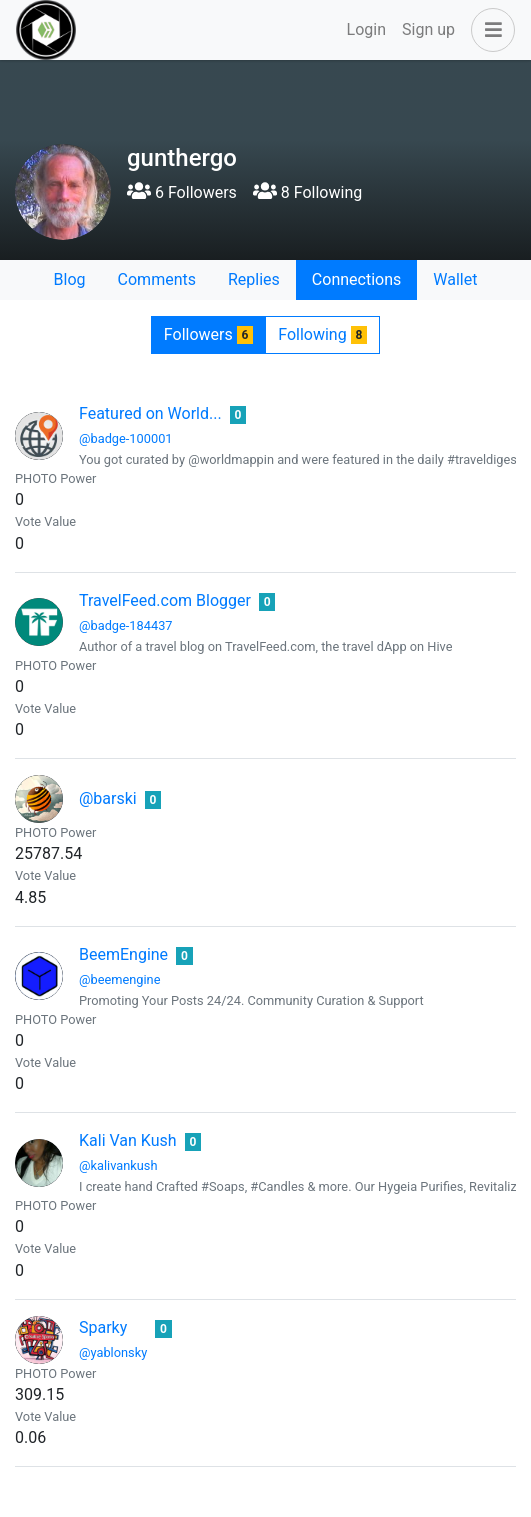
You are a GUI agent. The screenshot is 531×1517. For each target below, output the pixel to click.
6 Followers (182, 192)
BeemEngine (123, 954)
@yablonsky (113, 1352)
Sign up (428, 29)
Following (322, 334)
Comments (157, 279)
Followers (208, 334)
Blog (70, 279)
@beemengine (119, 979)
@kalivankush (118, 1165)
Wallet (455, 279)
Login (366, 29)
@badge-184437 (126, 625)
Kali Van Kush (128, 1140)
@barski (108, 798)
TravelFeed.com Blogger (165, 600)
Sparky (103, 1327)
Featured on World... (150, 413)
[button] (489, 30)
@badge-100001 (126, 438)
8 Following (307, 192)
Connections (356, 279)
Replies (254, 279)
